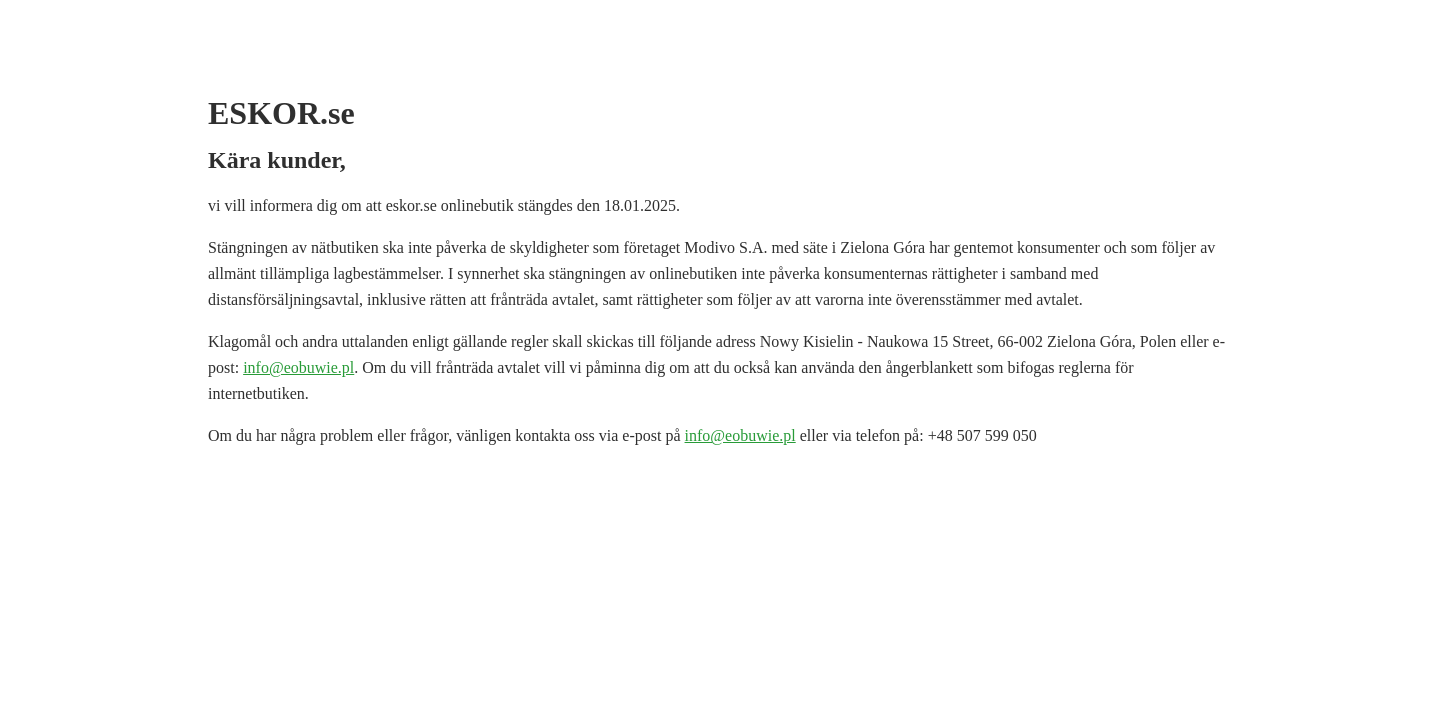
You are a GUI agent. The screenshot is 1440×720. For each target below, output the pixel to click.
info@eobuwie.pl (298, 367)
